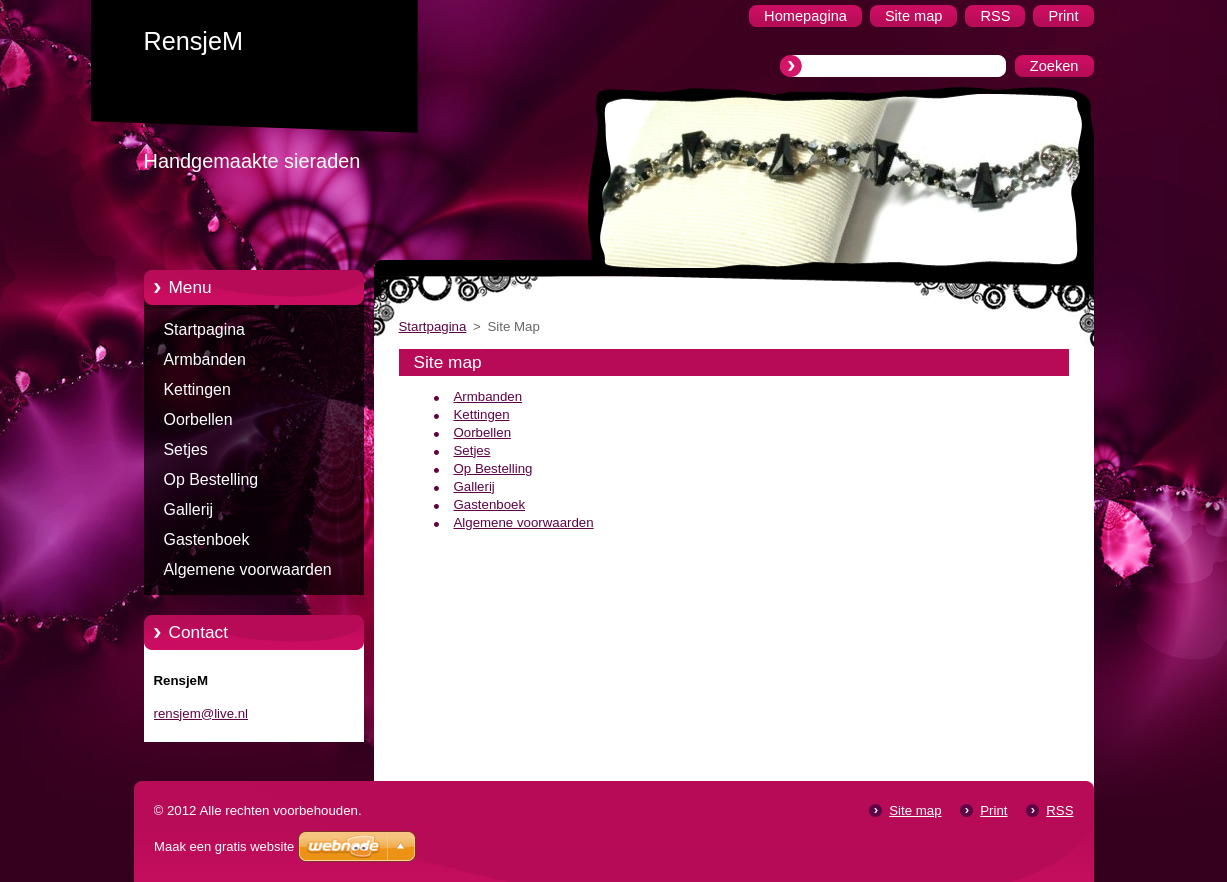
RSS (1059, 810)
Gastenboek (207, 539)
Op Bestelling (211, 479)
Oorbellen (198, 419)
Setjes (186, 449)
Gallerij (189, 509)
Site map (915, 810)
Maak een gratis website (224, 846)
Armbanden (205, 359)
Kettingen (197, 389)
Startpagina (204, 329)
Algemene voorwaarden (248, 569)
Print (993, 810)
